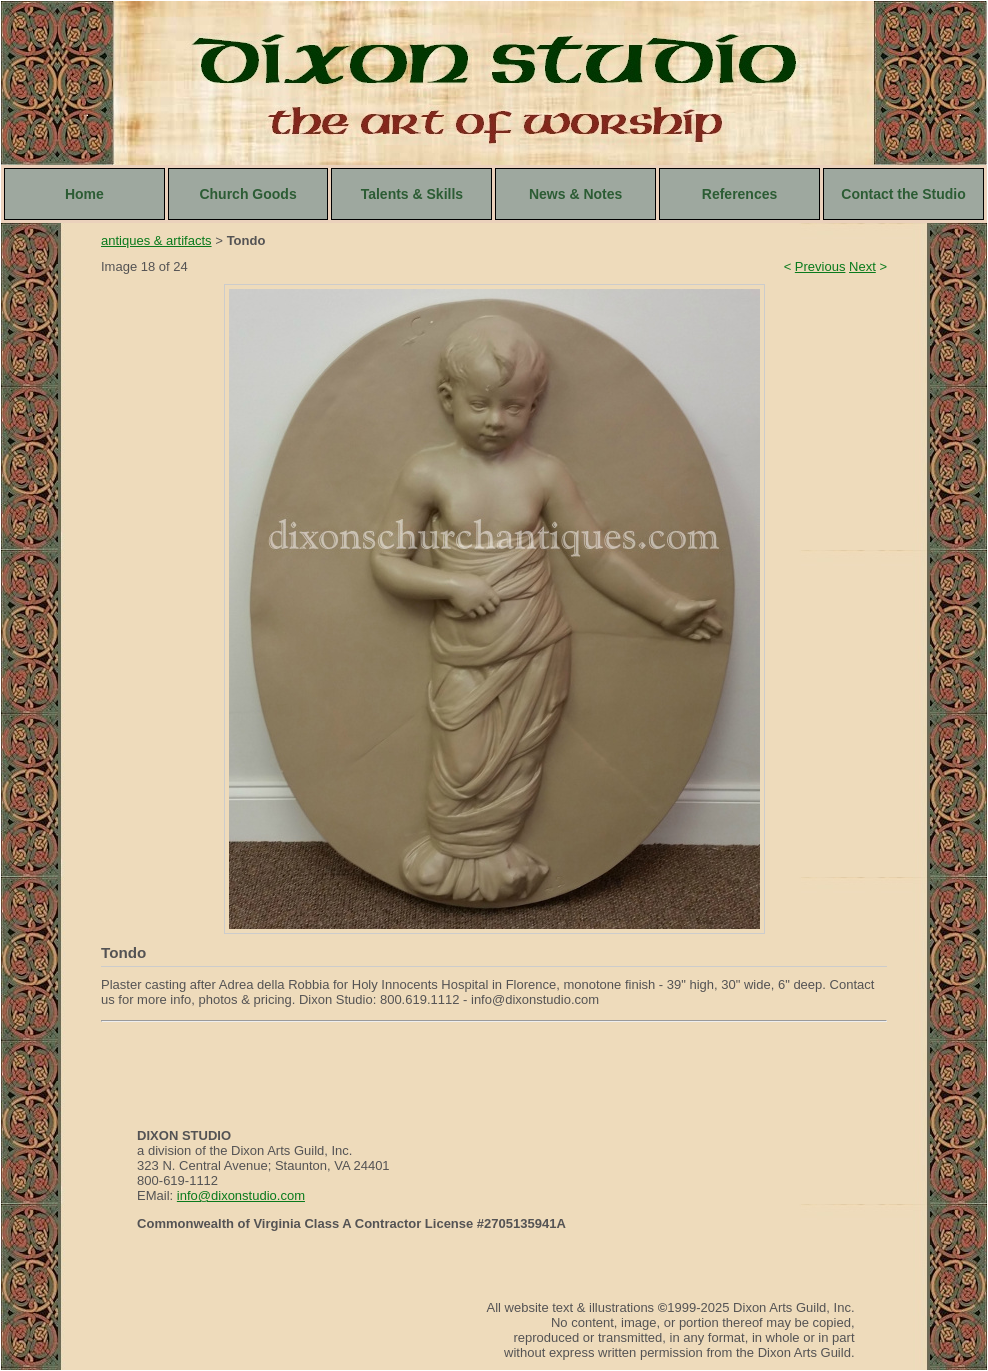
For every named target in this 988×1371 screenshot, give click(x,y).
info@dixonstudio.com (241, 1195)
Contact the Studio (903, 194)
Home (84, 194)
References (740, 194)
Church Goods (247, 194)
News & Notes (575, 194)
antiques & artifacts (156, 240)
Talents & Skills (412, 194)
